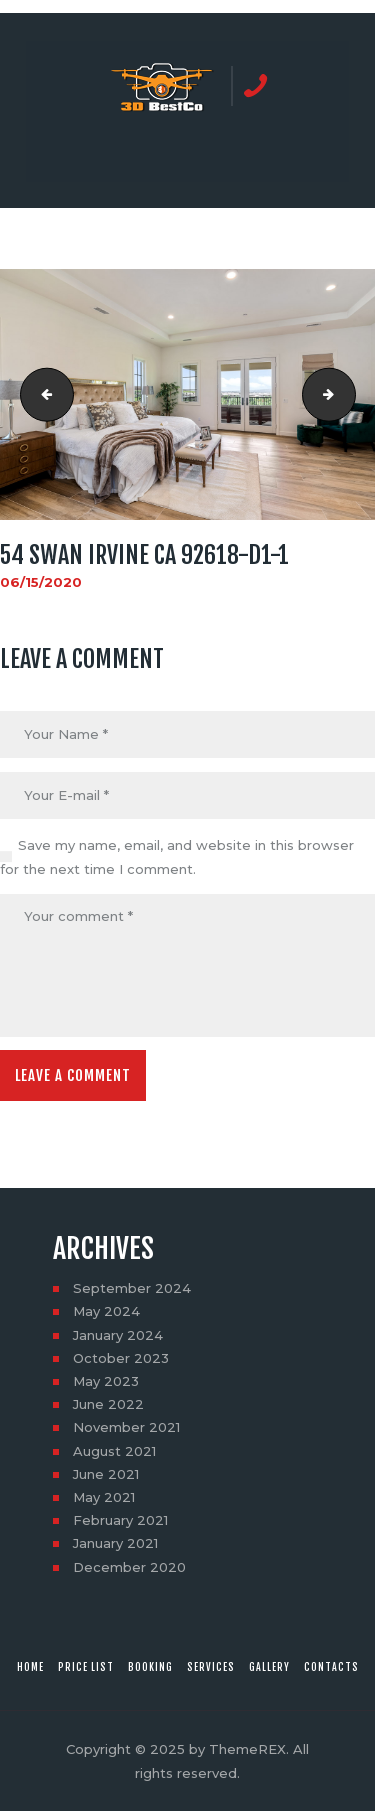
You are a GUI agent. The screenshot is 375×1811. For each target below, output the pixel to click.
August (114, 1451)
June (108, 1404)
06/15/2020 (41, 582)
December (129, 1567)
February (120, 1520)
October (121, 1358)
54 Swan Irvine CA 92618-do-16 (41, 395)
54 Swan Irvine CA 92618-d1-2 (349, 395)
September (132, 1288)
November (126, 1427)
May (106, 1311)
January (118, 1335)
